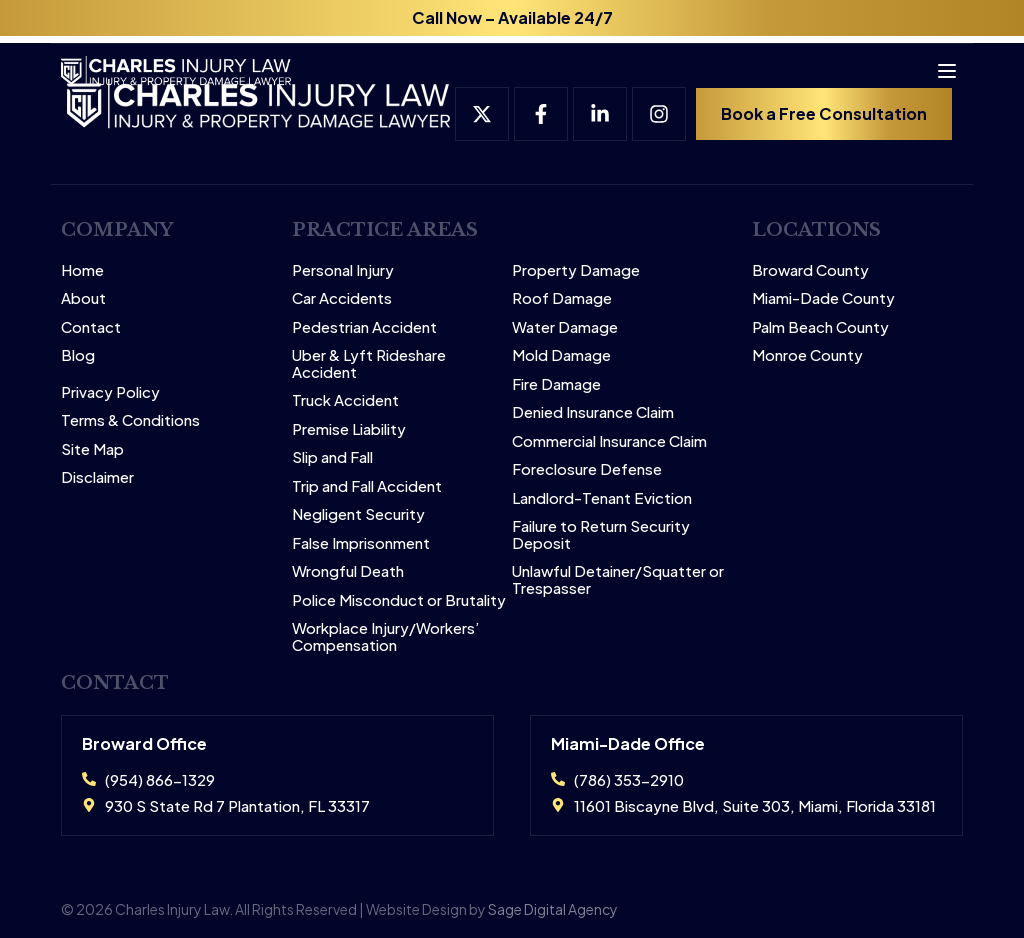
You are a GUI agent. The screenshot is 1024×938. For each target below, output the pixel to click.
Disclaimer (97, 477)
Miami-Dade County (823, 298)
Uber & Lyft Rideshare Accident (369, 363)
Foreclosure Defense (587, 469)
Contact (91, 327)
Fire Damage (556, 384)
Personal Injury (343, 270)
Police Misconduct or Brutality (399, 600)
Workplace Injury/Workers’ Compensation (386, 636)
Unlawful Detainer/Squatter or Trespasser (618, 579)
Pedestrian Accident (364, 327)
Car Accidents (342, 298)
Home (82, 270)
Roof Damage (562, 298)
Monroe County (807, 355)
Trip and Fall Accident (367, 486)
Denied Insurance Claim (593, 412)
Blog (78, 355)
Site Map (92, 449)
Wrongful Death (348, 571)
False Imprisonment (361, 543)
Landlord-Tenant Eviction (602, 498)
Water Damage (565, 327)
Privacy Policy (110, 392)
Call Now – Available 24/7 (512, 17)
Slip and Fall (332, 457)
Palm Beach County (820, 327)
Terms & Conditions (130, 420)
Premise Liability (349, 429)
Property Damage (576, 270)
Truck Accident (345, 400)
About (83, 298)
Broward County (810, 270)
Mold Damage (561, 355)
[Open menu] (938, 64)
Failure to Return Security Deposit (601, 534)
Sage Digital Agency (553, 909)
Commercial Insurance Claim (609, 441)
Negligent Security (358, 514)
